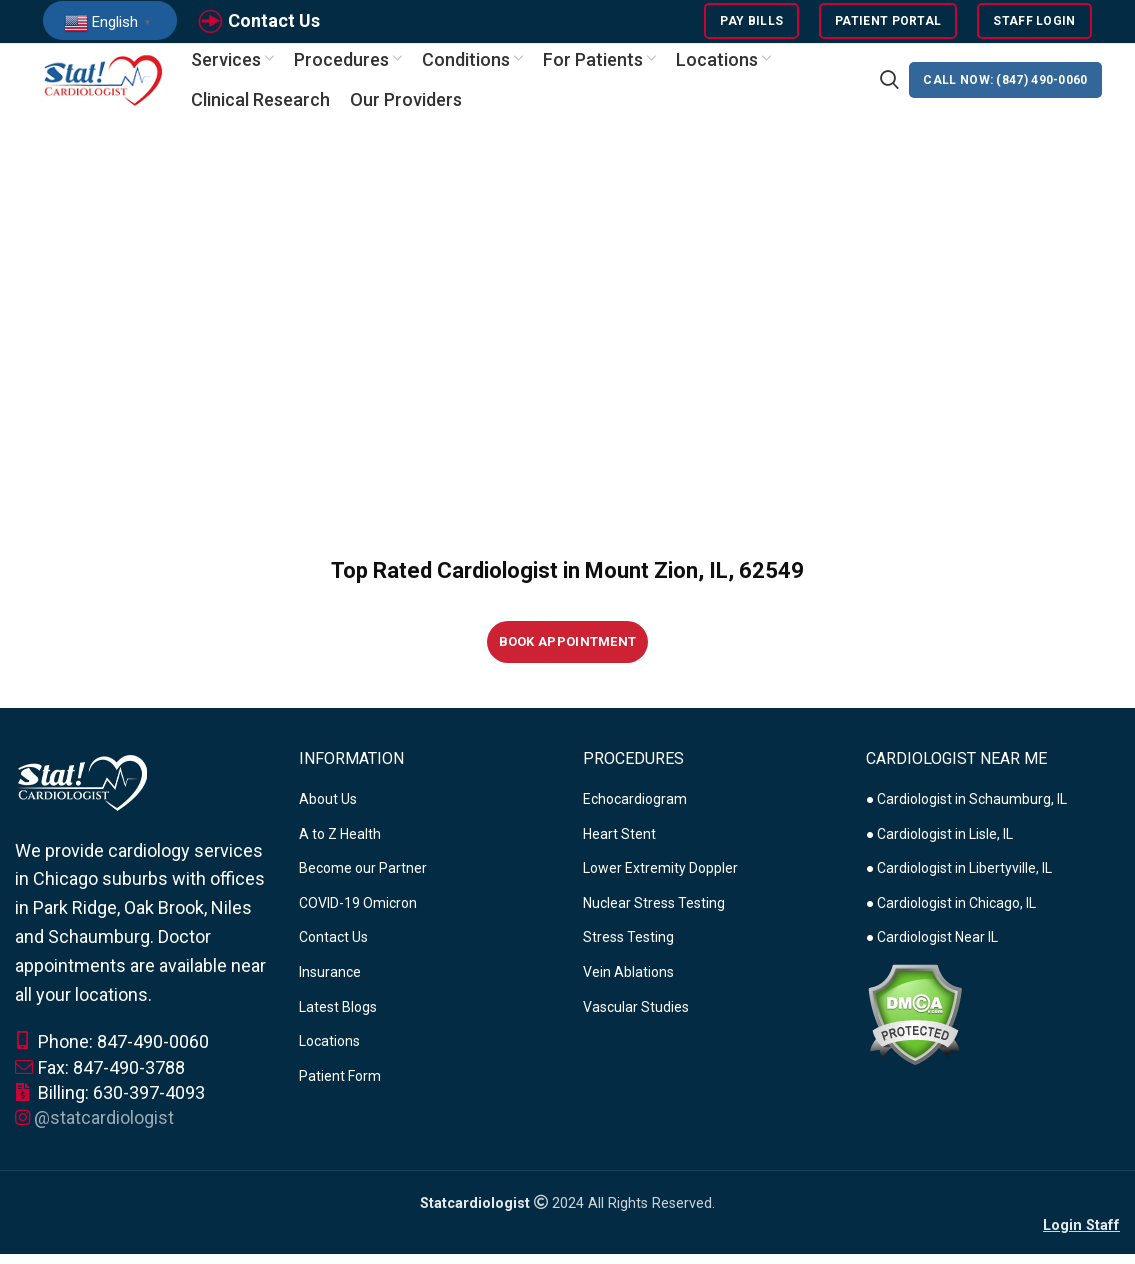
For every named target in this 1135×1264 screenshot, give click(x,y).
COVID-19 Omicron (358, 916)
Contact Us (274, 23)
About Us (328, 812)
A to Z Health (340, 847)
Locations (329, 1055)
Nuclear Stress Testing (654, 916)
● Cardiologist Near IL (932, 951)
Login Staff (1081, 1238)
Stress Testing (628, 951)
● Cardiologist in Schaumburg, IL (966, 812)
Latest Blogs (338, 1020)
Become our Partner (363, 882)
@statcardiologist (104, 1130)
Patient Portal (888, 25)
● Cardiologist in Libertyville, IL (959, 882)
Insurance (330, 985)
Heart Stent (619, 847)
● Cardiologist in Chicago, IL (951, 916)
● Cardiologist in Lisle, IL (939, 847)
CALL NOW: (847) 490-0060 (1005, 90)
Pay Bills (751, 25)
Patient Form (340, 1089)
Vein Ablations (628, 985)
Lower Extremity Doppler (660, 882)
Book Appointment (568, 655)
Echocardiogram (635, 812)
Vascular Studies (636, 1020)
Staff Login (1034, 25)
